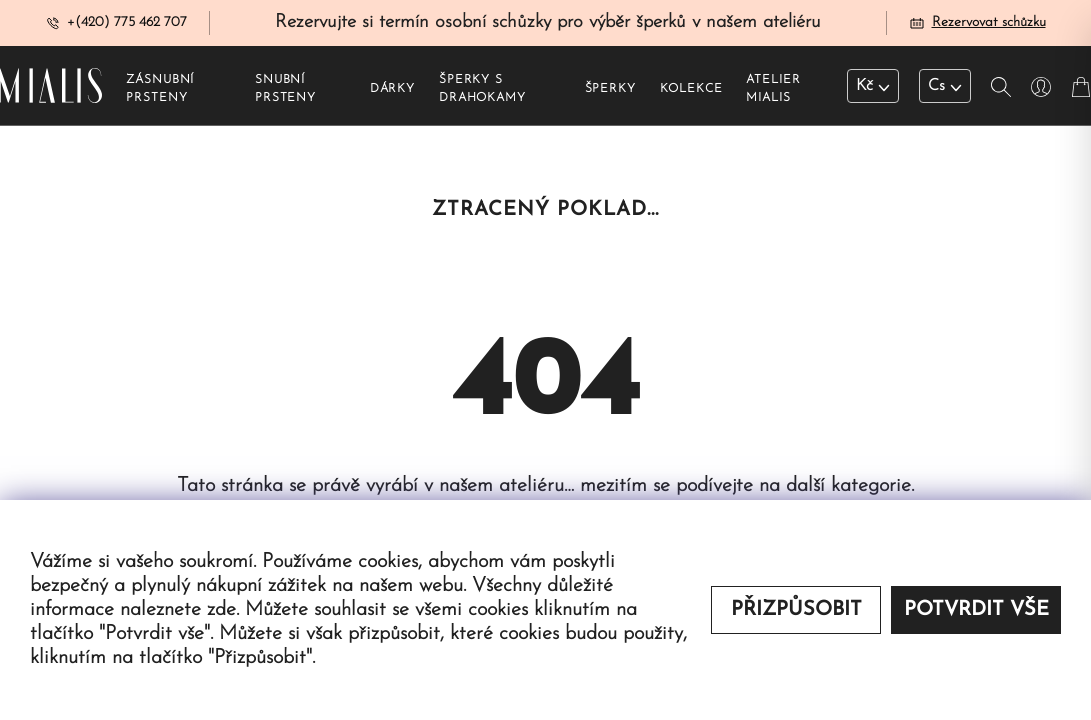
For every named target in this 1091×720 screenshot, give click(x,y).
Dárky (392, 91)
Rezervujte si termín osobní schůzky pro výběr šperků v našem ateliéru (548, 23)
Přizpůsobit (796, 610)
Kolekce (691, 91)
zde (221, 610)
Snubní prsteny (285, 91)
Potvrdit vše (976, 610)
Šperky (610, 91)
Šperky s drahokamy (482, 91)
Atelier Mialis (773, 91)
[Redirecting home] (51, 87)
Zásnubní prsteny (160, 91)
